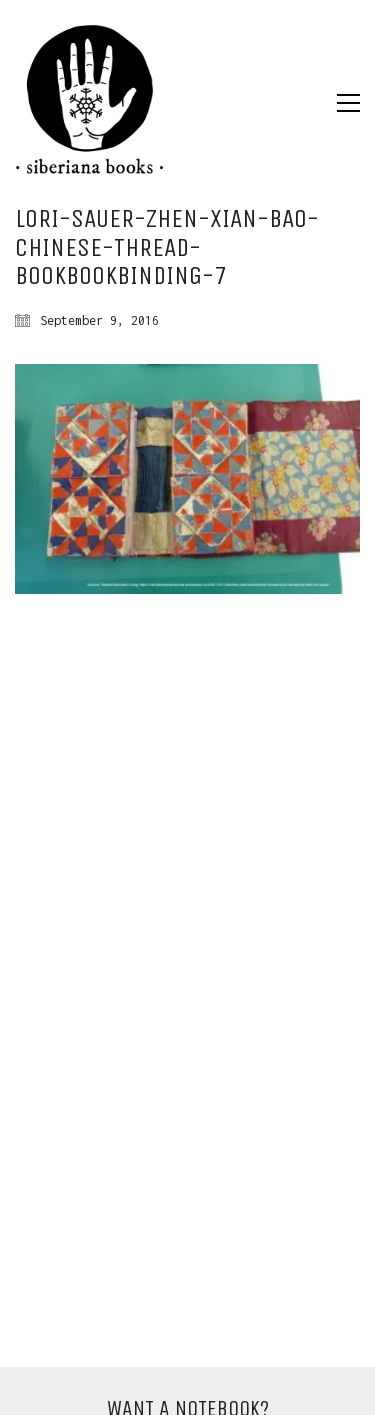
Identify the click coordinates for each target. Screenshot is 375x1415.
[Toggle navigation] (348, 103)
